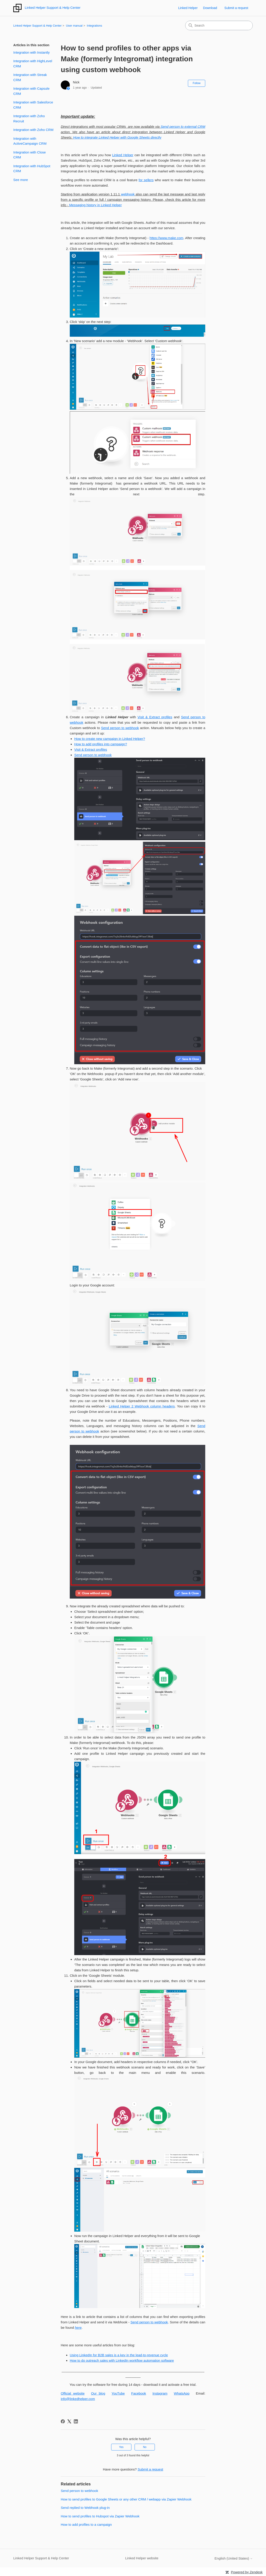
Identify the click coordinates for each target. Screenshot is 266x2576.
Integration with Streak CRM (30, 77)
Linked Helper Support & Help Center (37, 25)
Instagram (159, 2393)
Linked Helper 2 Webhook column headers (142, 1406)
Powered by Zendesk (247, 2572)
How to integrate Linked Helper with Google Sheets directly (117, 137)
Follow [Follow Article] (197, 83)
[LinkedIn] (76, 2421)
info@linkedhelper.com (78, 2399)
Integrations (94, 25)
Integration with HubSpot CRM (31, 168)
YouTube (118, 2393)
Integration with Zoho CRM (33, 130)
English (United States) (233, 2558)
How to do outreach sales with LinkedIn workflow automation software (122, 2360)
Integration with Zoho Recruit (29, 118)
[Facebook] (63, 2421)
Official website (73, 2393)
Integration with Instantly (31, 52)
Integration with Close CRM (29, 154)
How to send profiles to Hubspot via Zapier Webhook (100, 2516)
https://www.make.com (166, 238)
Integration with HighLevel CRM (32, 63)
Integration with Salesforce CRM (33, 104)
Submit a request (236, 8)
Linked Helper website (141, 2558)
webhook (128, 194)
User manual (74, 25)
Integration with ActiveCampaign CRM (30, 141)
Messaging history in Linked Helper (95, 205)
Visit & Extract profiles (155, 717)
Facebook (138, 2393)
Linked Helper (188, 8)
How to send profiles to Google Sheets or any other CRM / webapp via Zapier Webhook (126, 2499)
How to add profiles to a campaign (86, 2524)
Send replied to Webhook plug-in (85, 2508)
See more (20, 180)
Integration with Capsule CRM (31, 91)
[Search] (218, 25)
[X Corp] (69, 2421)
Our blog (98, 2393)
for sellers (146, 180)
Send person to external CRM (183, 126)
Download (210, 8)
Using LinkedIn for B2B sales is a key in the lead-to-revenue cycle (119, 2355)
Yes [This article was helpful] (121, 2447)
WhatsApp (181, 2393)
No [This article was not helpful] (144, 2447)
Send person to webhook (120, 728)
